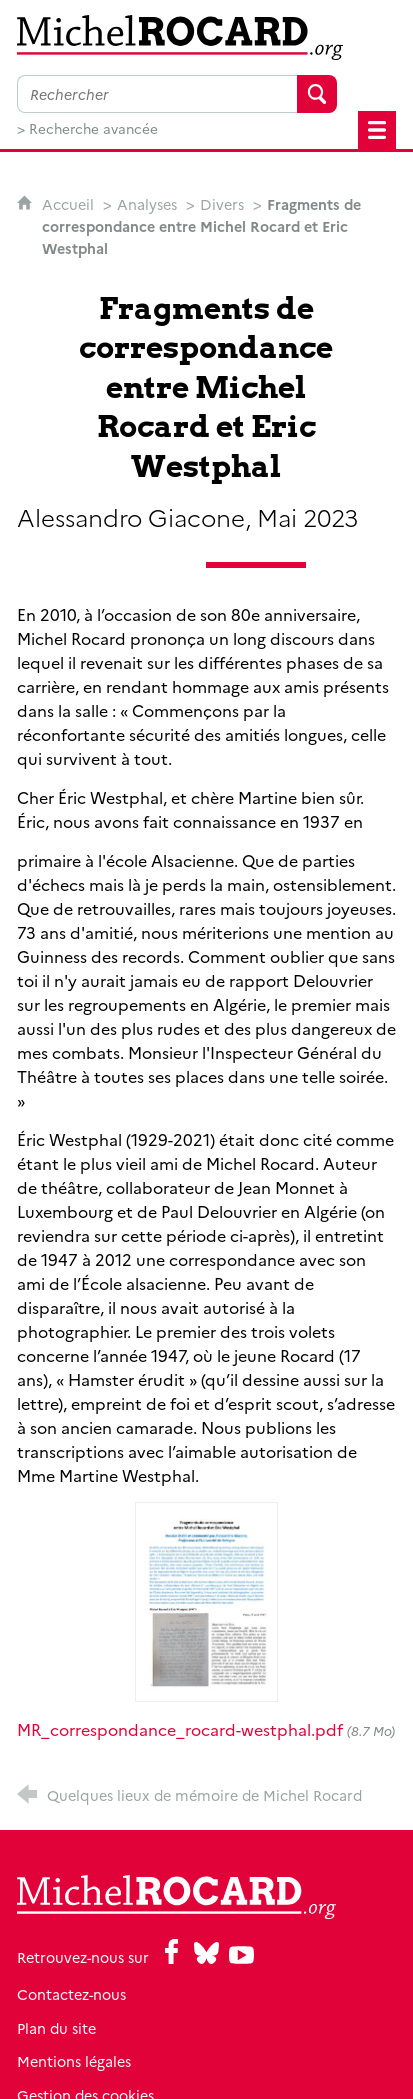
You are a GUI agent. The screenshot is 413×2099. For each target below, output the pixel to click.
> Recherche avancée (87, 128)
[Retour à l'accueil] (207, 37)
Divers (222, 204)
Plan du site (56, 2028)
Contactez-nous (71, 1994)
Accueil (70, 204)
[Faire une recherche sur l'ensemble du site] (157, 94)
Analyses (147, 204)
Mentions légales (74, 2061)
